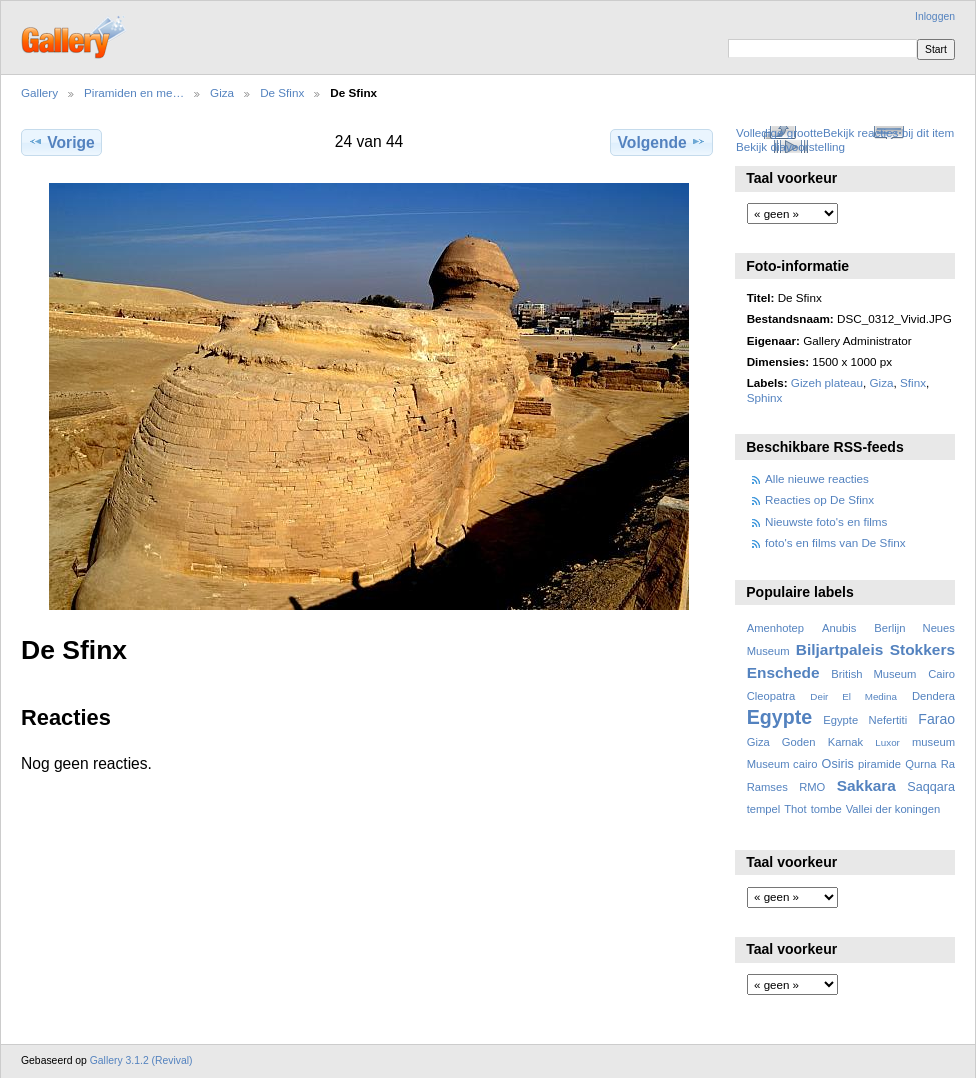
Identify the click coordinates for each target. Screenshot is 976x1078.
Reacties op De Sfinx (819, 499)
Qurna (920, 764)
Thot (795, 809)
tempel (764, 809)
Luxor (887, 742)
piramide (879, 764)
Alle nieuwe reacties (817, 478)
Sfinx (913, 382)
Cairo (941, 674)
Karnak (846, 742)
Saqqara (931, 787)
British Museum (873, 674)
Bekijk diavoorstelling (790, 146)
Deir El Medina (853, 696)
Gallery (39, 92)
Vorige (61, 142)
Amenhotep (775, 628)
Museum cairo (782, 764)
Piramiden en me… (134, 92)
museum (933, 742)
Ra (948, 764)
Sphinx (765, 397)
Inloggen (935, 16)
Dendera (933, 696)
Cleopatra (771, 696)
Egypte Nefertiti (865, 720)
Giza (222, 92)
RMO (812, 787)
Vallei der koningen (893, 809)
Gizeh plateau (827, 382)
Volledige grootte (779, 132)
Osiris (838, 764)
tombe (826, 809)
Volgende (662, 142)
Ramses (767, 787)
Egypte (779, 717)
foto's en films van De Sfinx (835, 542)
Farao (936, 719)
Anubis (839, 628)
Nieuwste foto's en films (826, 521)
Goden (799, 742)
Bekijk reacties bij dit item (888, 132)
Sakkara (866, 785)
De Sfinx (282, 92)
